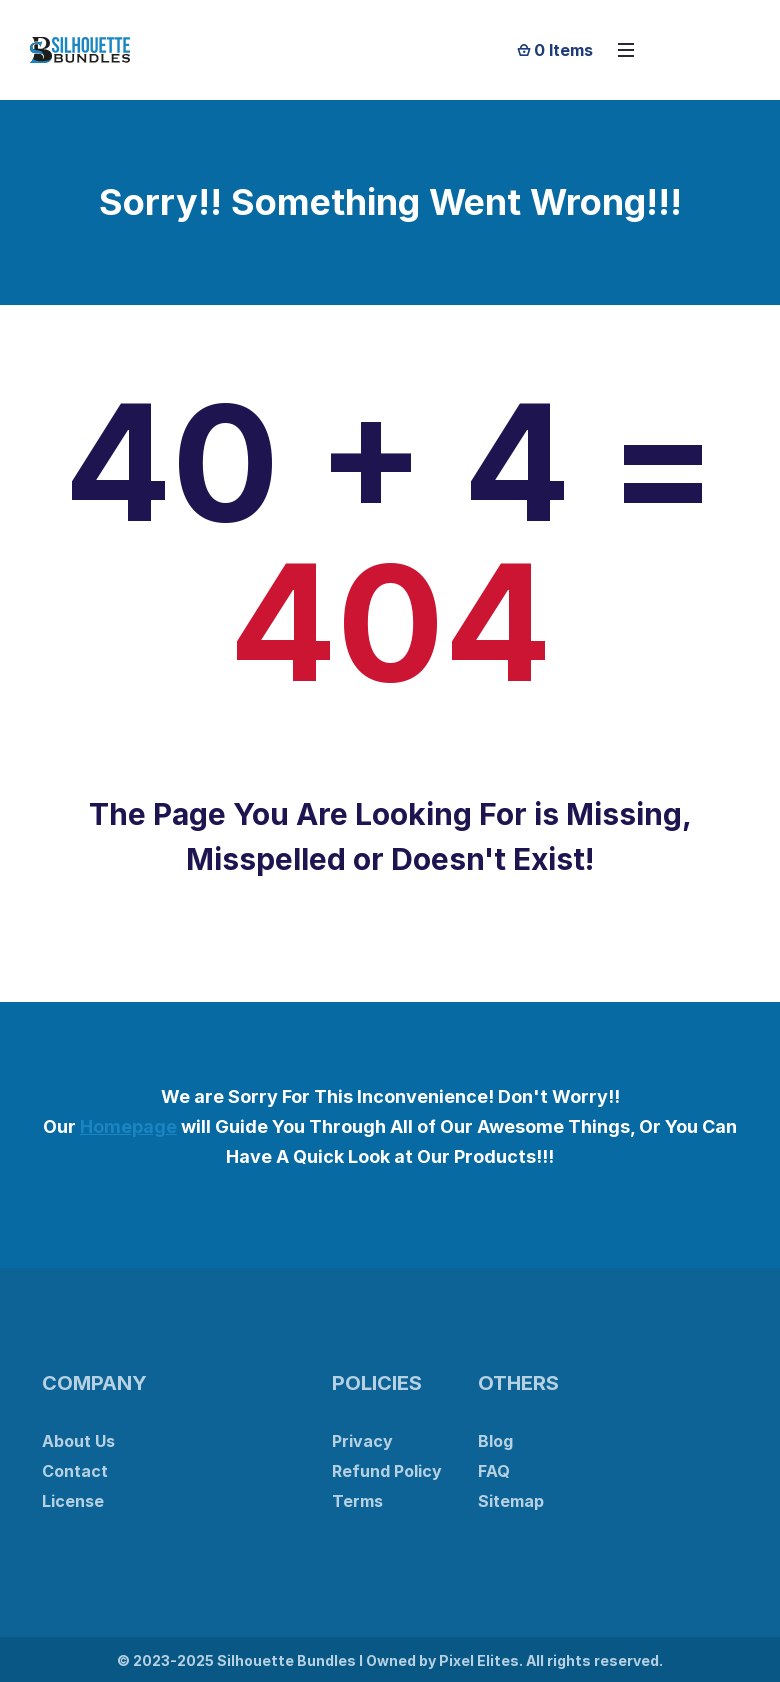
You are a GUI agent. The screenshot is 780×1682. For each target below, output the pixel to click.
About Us (78, 1441)
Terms (357, 1501)
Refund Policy (387, 1471)
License (73, 1501)
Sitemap (511, 1501)
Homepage (128, 1126)
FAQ (494, 1471)
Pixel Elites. (481, 1660)
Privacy (362, 1441)
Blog (495, 1441)
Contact (75, 1471)
